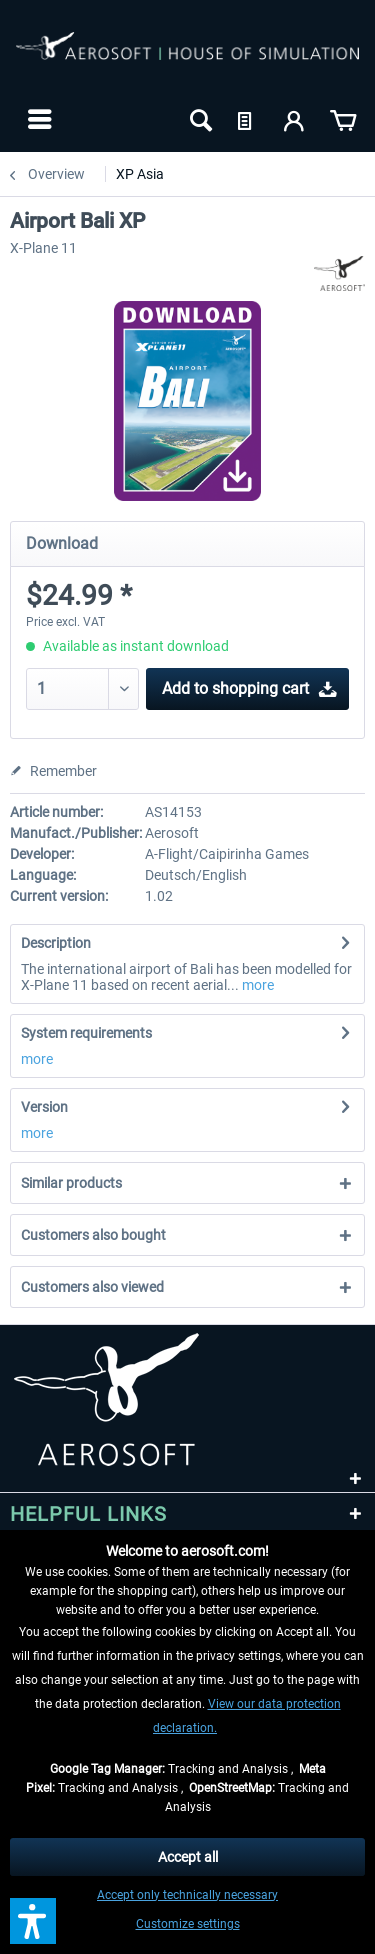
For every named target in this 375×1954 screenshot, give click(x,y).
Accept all (188, 1857)
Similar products (71, 1183)
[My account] (295, 119)
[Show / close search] (199, 119)
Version (44, 1107)
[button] (33, 1921)
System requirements (86, 1033)
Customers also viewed (92, 1287)
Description (56, 943)
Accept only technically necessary (187, 1895)
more (256, 985)
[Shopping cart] (343, 119)
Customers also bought (93, 1235)
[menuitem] (37, 119)
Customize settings (188, 1924)
